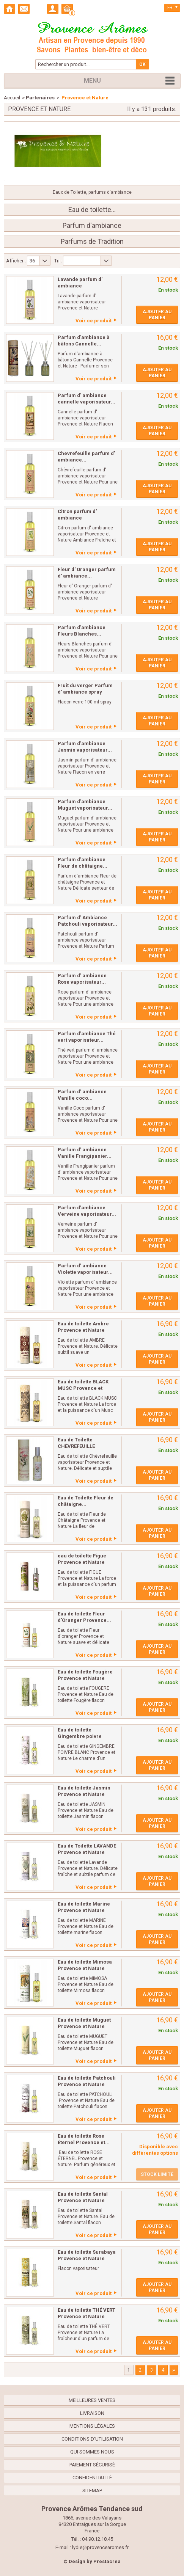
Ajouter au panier (157, 314)
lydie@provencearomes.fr (100, 2547)
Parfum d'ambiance (92, 225)
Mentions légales (92, 2426)
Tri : (58, 261)
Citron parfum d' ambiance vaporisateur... (77, 518)
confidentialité (92, 2477)
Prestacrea (107, 2561)
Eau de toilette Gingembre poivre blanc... (80, 1736)
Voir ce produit (93, 320)
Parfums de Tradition (92, 241)
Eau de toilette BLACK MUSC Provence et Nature (83, 1388)
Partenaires (40, 97)
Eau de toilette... (92, 209)
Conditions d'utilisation (92, 2439)
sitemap (92, 2490)
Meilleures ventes (92, 2400)
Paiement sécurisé (92, 2465)
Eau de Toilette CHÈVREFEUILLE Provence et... (76, 1446)
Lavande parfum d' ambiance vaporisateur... (80, 285)
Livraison (92, 2413)
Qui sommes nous (92, 2452)
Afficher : (16, 261)
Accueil (12, 97)
